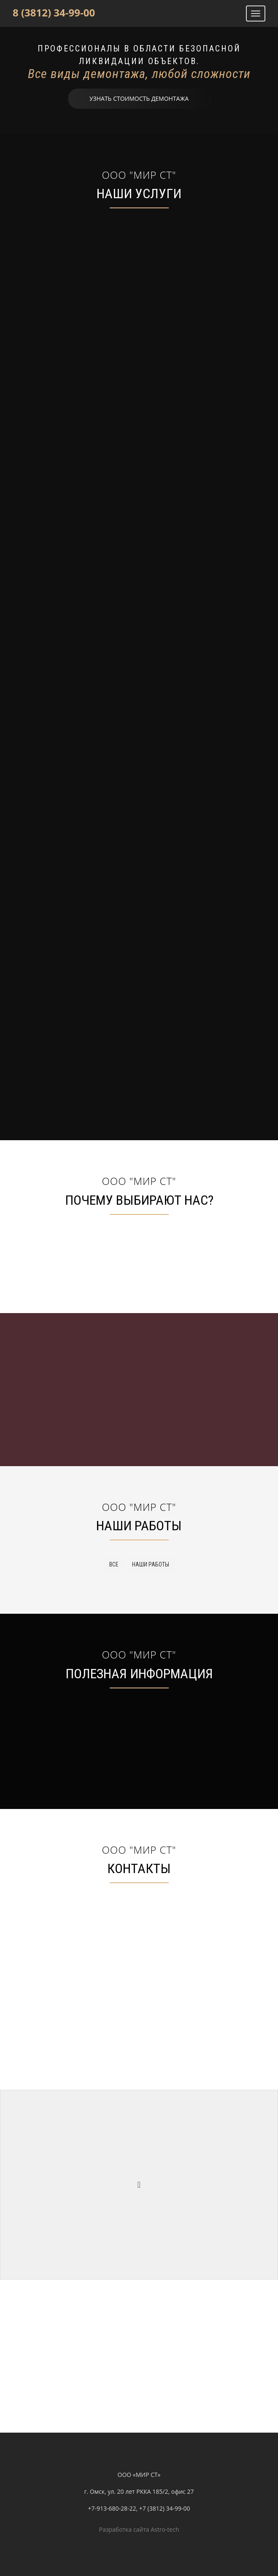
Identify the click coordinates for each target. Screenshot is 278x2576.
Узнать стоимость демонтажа (139, 98)
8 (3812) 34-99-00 (54, 12)
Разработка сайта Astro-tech (139, 2529)
